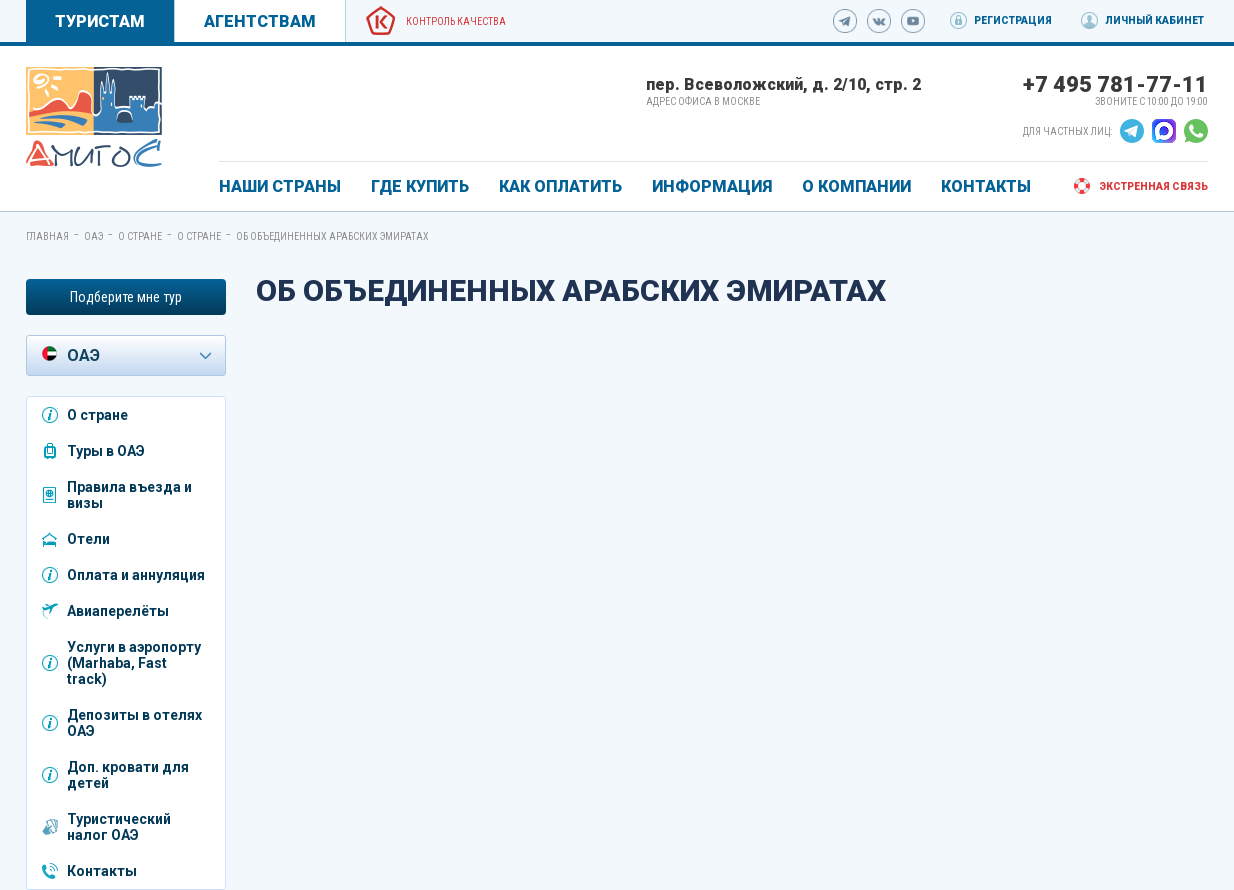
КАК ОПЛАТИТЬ (560, 186)
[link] (94, 117)
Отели (88, 539)
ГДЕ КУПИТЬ (420, 186)
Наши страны (280, 186)
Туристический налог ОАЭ (119, 827)
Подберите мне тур (126, 297)
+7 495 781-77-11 (1115, 84)
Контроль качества (456, 21)
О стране (140, 236)
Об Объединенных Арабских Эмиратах (332, 236)
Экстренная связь (1153, 186)
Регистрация (1013, 20)
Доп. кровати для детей (128, 775)
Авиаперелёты (118, 611)
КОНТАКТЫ (986, 186)
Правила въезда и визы (129, 495)
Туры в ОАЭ (106, 451)
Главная (47, 236)
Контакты (102, 871)
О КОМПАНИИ (856, 186)
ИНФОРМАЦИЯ (712, 186)
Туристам (100, 21)
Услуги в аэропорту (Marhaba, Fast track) (134, 663)
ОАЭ (93, 236)
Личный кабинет (1154, 20)
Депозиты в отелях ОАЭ (134, 723)
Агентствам (260, 21)
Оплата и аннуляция (136, 575)
